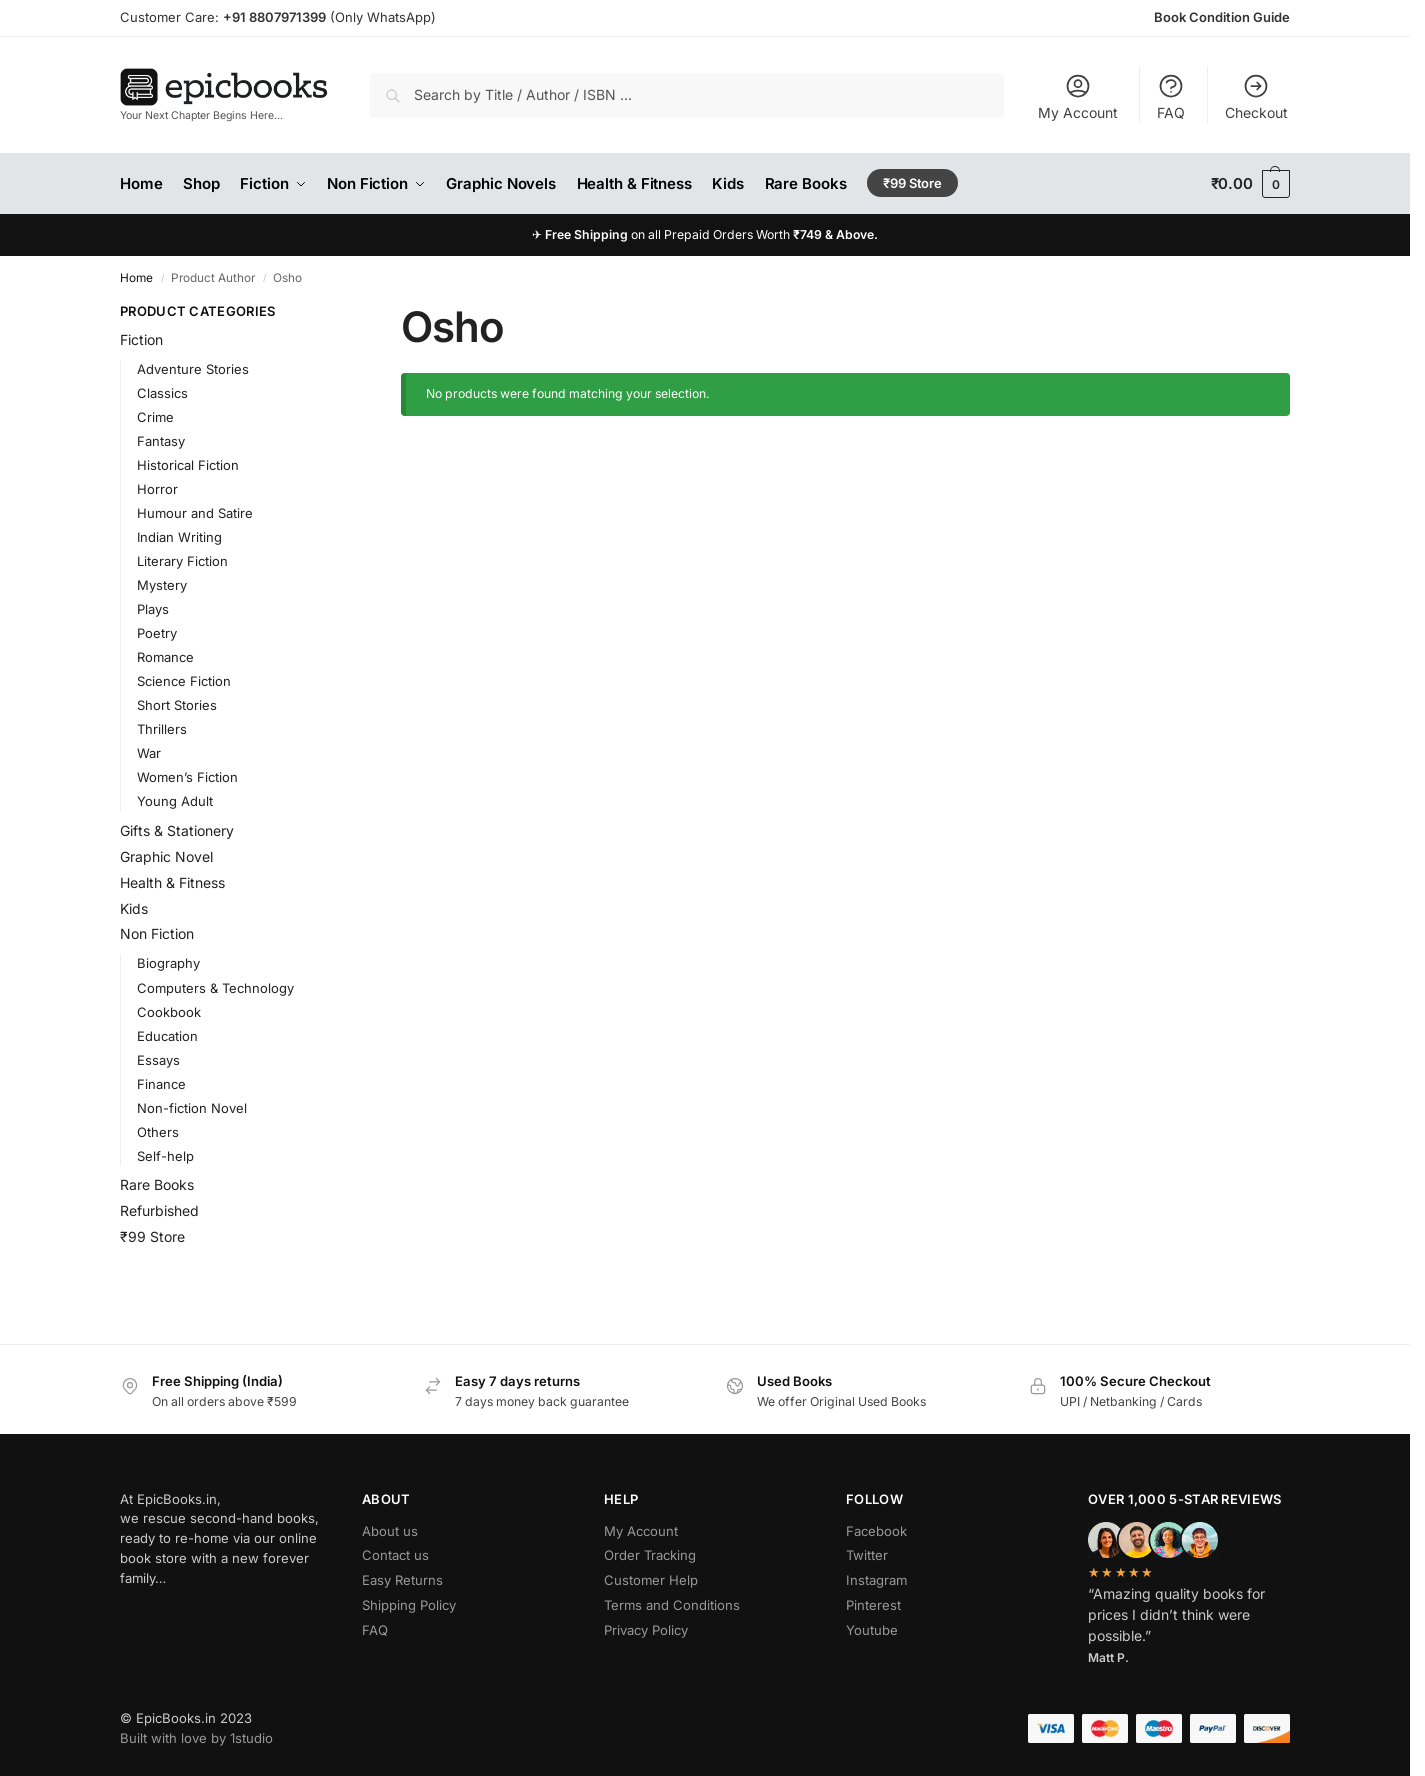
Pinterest (873, 1605)
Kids (134, 908)
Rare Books (157, 1184)
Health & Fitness (172, 882)
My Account (1078, 96)
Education (167, 1036)
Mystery (162, 585)
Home (136, 278)
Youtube (872, 1630)
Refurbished (159, 1210)
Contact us (395, 1555)
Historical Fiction (188, 465)
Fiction (141, 339)
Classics (162, 393)
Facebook (876, 1531)
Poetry (157, 633)
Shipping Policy (409, 1605)
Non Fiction (157, 933)
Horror (157, 489)
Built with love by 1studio (196, 1738)
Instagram (876, 1580)
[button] (1250, 184)
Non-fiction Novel (192, 1108)
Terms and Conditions (672, 1605)
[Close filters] (325, 312)
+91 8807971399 (274, 17)
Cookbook (169, 1012)
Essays (158, 1060)
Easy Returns (402, 1580)
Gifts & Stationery (177, 830)
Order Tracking (650, 1555)
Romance (165, 657)
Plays (153, 609)
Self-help (165, 1156)
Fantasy (161, 441)
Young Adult (175, 801)
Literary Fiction (182, 561)
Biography (168, 963)
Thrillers (162, 729)
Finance (161, 1084)
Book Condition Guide (1222, 17)
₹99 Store (152, 1236)
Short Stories (177, 705)
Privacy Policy (646, 1630)
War (149, 753)
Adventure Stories (193, 369)
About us (390, 1531)
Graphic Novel (166, 856)
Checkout (1256, 96)
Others (158, 1132)
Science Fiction (184, 681)
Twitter (867, 1555)
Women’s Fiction (187, 777)
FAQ (1171, 96)
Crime (155, 417)
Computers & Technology (215, 988)
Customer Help (651, 1580)
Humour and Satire (195, 513)
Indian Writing (179, 537)
